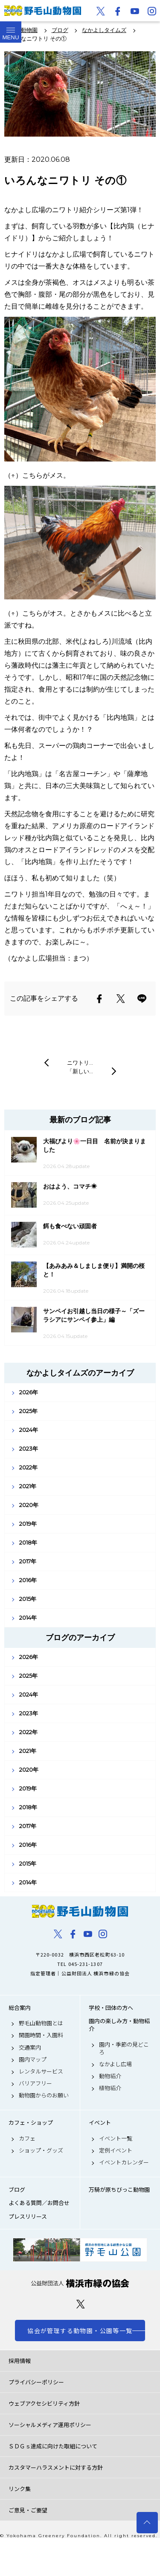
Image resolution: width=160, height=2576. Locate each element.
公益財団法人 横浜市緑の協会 (80, 2283)
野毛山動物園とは (41, 2023)
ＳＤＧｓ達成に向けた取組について (53, 2446)
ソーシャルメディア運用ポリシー (50, 2425)
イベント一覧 (115, 2138)
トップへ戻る (147, 2522)
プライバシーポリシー (36, 2382)
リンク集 (20, 2489)
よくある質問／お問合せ (39, 2203)
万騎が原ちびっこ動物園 (119, 2189)
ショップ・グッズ (41, 2150)
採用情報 (20, 2361)
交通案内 (30, 2047)
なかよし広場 (115, 2064)
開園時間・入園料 (41, 2035)
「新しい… (80, 1071)
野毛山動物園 (80, 1911)
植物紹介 (110, 2088)
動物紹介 (110, 2076)
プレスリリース (28, 2216)
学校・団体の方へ (111, 2008)
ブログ (17, 2189)
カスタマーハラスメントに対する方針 (56, 2467)
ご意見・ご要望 (28, 2510)
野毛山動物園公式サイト (42, 10)
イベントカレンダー (124, 2162)
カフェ (27, 2138)
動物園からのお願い (44, 2095)
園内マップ (33, 2059)
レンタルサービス (41, 2071)
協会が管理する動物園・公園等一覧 (79, 2330)
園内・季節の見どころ (124, 2048)
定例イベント (115, 2150)
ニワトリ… (80, 1062)
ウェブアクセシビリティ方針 (44, 2403)
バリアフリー (35, 2083)
